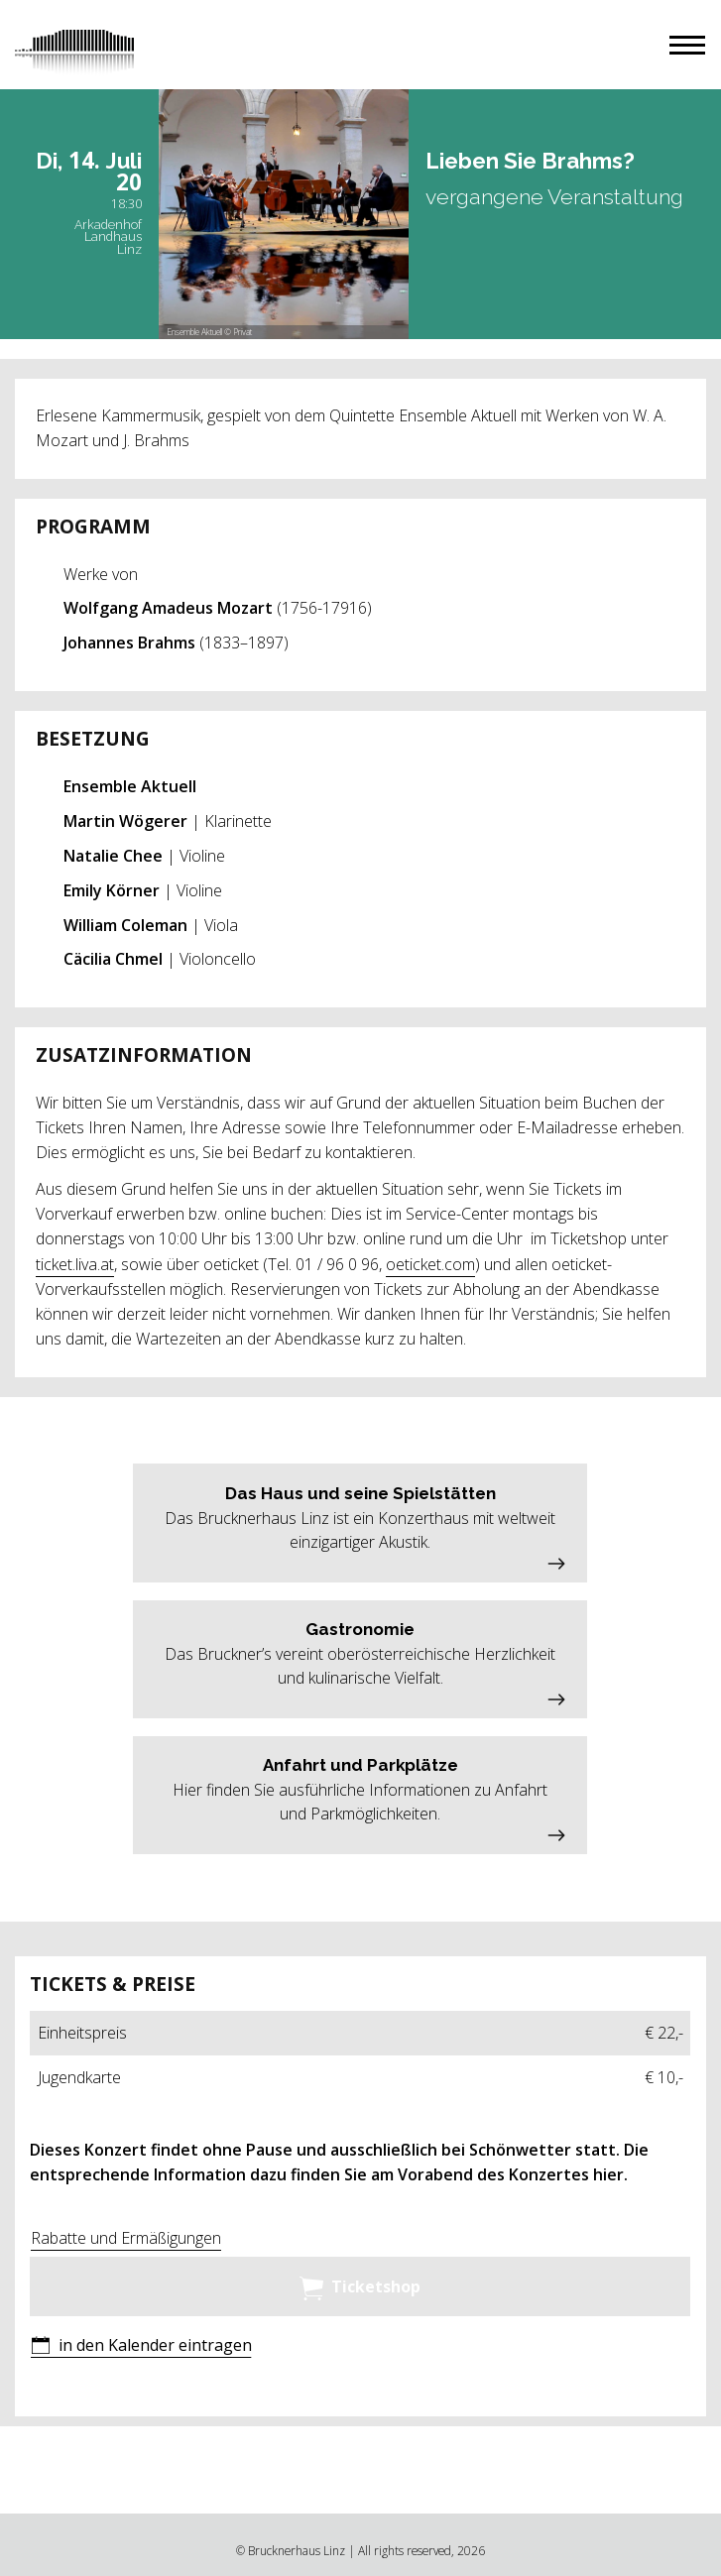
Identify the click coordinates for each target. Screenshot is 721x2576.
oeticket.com (430, 1264)
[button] (687, 45)
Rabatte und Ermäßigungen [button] (126, 2238)
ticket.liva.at (75, 1264)
